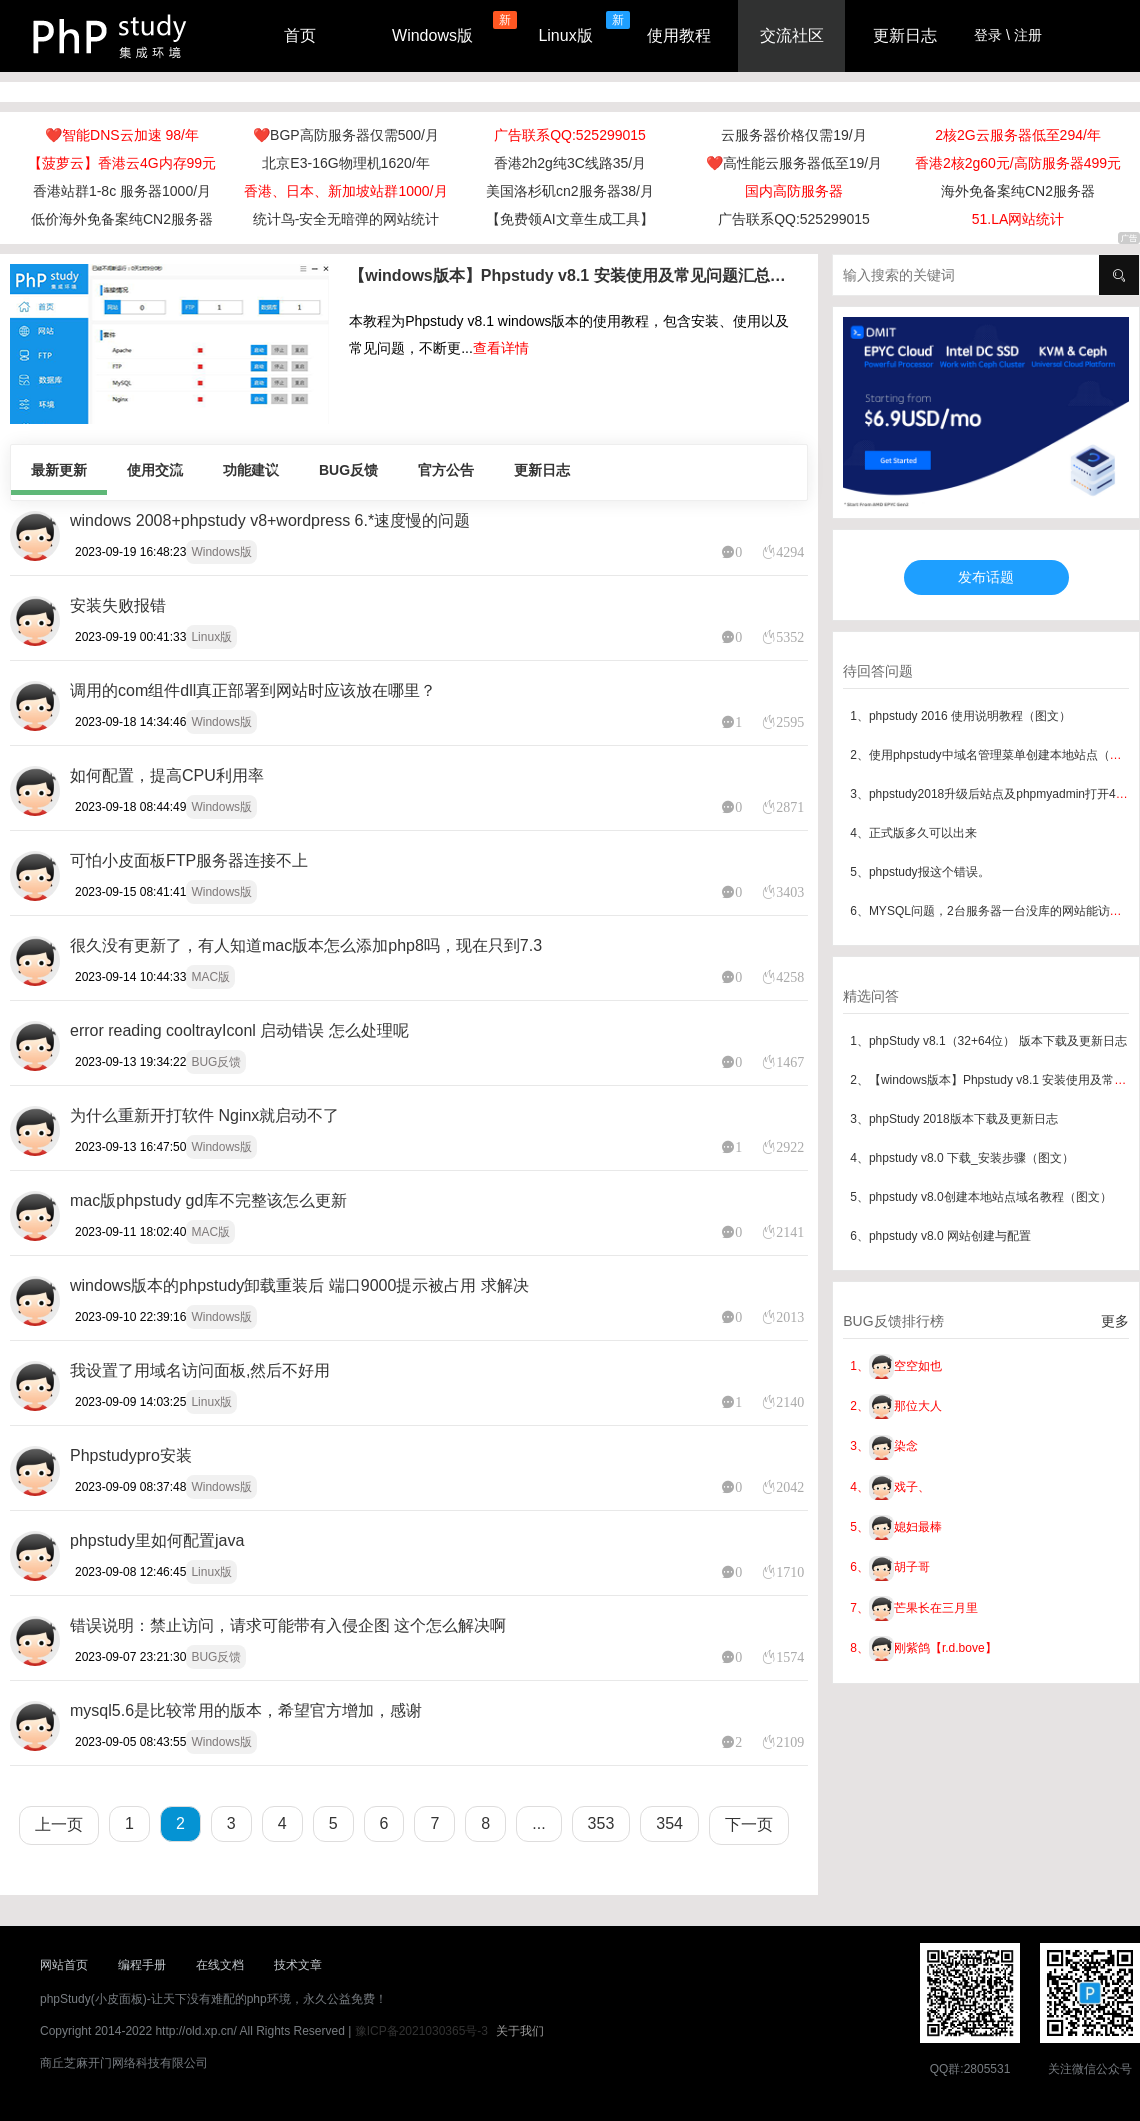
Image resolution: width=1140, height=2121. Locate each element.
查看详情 (501, 348)
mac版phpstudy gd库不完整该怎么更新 (208, 1200)
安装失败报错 (118, 605)
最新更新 (59, 470)
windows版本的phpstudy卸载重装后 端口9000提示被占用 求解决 (299, 1285)
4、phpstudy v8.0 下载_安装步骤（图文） (961, 1158)
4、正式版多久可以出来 (913, 833)
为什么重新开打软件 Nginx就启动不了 (204, 1115)
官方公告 (446, 470)
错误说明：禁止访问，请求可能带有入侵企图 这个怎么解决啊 (288, 1625)
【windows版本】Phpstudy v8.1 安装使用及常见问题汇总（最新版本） (572, 275)
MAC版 (210, 977)
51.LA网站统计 (1018, 219)
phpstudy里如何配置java (157, 1540)
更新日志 (905, 35)
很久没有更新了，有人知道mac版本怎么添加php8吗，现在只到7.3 (306, 945)
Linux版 (565, 35)
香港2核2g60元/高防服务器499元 (1018, 163)
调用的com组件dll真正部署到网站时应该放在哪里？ (253, 690)
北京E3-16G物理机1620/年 (345, 163)
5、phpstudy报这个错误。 (919, 872)
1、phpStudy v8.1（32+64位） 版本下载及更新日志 (988, 1041)
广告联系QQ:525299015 (570, 135)
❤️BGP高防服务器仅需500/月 (346, 135)
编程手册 (142, 1965)
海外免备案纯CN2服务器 (1018, 191)
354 (669, 1823)
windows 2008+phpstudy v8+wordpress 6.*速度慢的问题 (270, 520)
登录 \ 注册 (1008, 35)
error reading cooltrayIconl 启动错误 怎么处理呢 (239, 1030)
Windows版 (432, 35)
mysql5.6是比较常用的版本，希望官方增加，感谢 (246, 1710)
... (538, 1823)
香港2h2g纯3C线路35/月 (570, 163)
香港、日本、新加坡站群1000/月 (345, 191)
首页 (300, 35)
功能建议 (251, 470)
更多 (1115, 1321)
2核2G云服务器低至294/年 (1018, 135)
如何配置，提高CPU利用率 (167, 775)
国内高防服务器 (794, 191)
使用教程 (679, 35)
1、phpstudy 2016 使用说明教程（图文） (960, 716)
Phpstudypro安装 (131, 1455)
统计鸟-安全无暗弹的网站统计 (346, 219)
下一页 (749, 1824)
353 (601, 1823)
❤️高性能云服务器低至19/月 (794, 163)
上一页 (59, 1824)
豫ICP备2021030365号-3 (421, 2031)
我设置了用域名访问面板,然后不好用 (200, 1370)
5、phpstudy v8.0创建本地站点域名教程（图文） (980, 1197)
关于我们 (520, 2031)
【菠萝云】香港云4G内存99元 (122, 163)
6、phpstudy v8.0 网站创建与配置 (940, 1236)
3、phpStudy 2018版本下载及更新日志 (953, 1119)
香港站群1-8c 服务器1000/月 (122, 191)
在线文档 (220, 1965)
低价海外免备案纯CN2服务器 (122, 219)
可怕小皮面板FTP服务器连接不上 (189, 860)
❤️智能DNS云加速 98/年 (122, 135)
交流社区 (792, 35)
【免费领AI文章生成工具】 (569, 219)
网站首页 (64, 1965)
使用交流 (155, 470)
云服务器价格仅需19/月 (793, 135)
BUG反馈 (348, 470)
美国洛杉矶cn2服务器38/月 (570, 191)
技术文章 (298, 1965)
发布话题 (986, 577)
